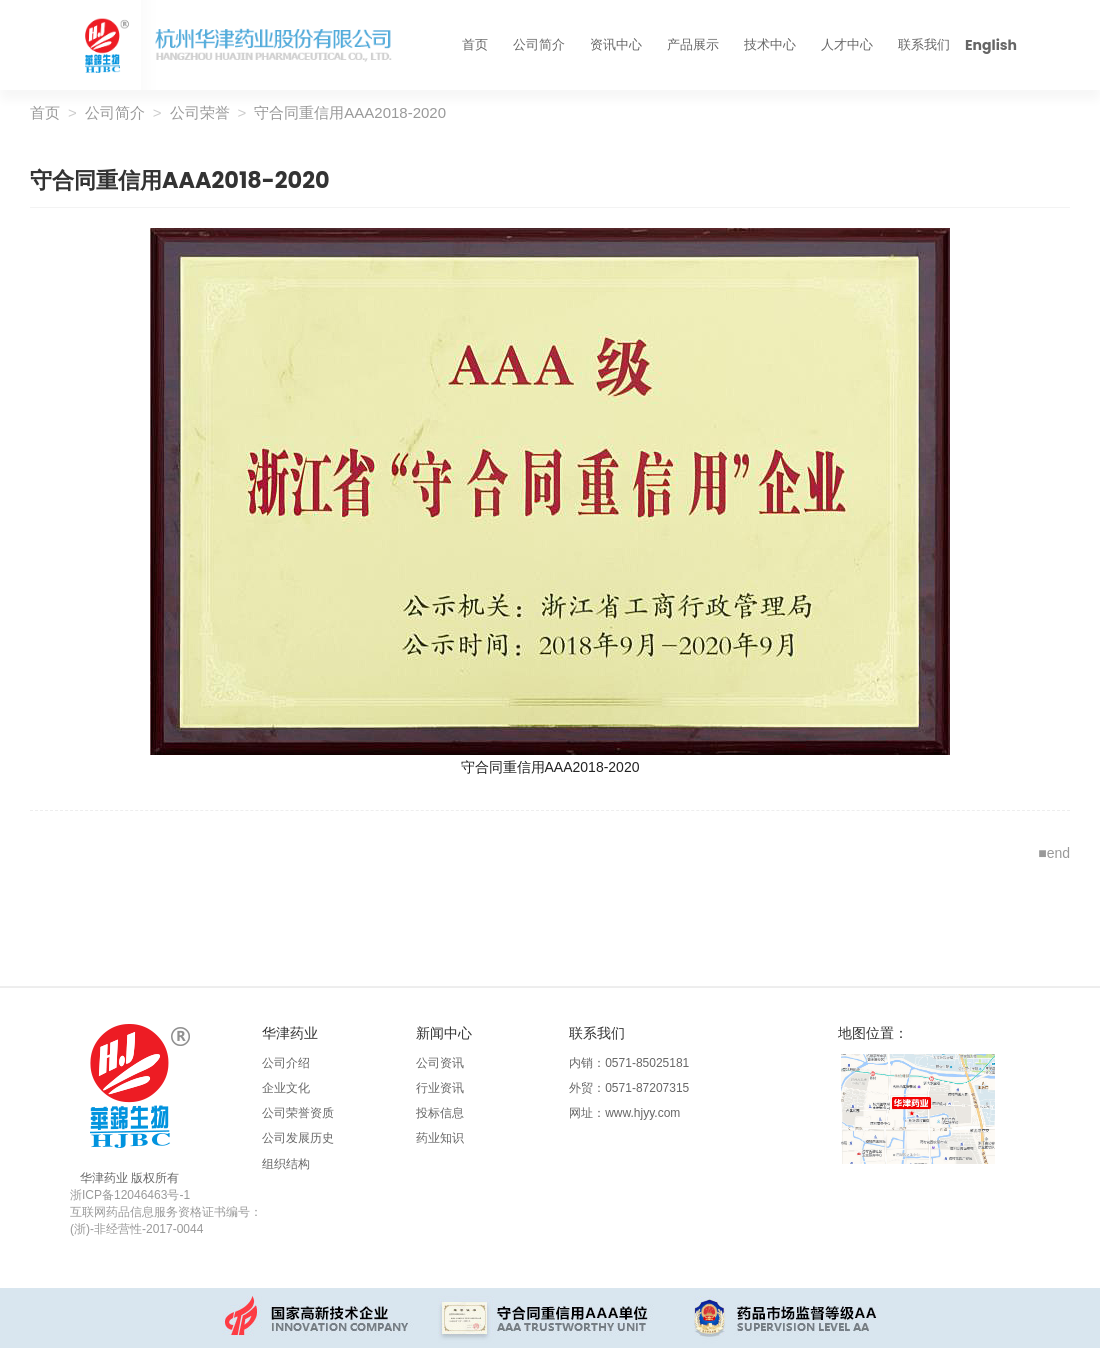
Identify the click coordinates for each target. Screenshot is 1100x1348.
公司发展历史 (298, 1138)
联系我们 (924, 44)
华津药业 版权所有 (129, 1178)
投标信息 (440, 1113)
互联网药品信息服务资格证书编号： (166, 1212)
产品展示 (693, 44)
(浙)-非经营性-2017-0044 (136, 1229)
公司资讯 (440, 1063)
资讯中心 (616, 44)
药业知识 (440, 1138)
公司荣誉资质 (298, 1113)
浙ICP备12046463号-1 (130, 1195)
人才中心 (847, 44)
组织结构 (286, 1164)
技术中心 (770, 44)
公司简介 (539, 44)
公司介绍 (286, 1063)
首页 (475, 44)
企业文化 (286, 1088)
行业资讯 (440, 1088)
